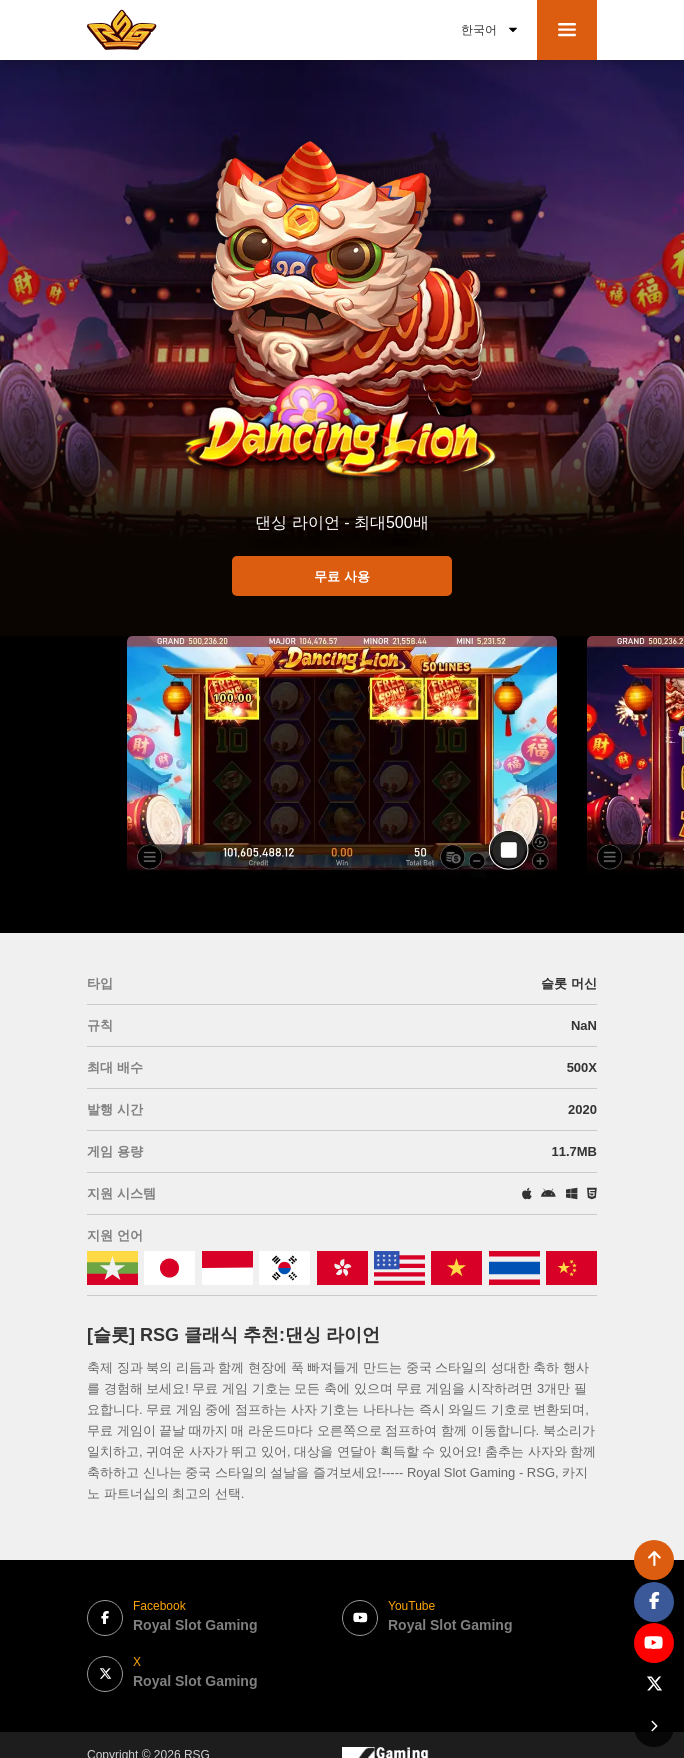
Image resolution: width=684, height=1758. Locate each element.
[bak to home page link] (122, 30)
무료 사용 (342, 576)
